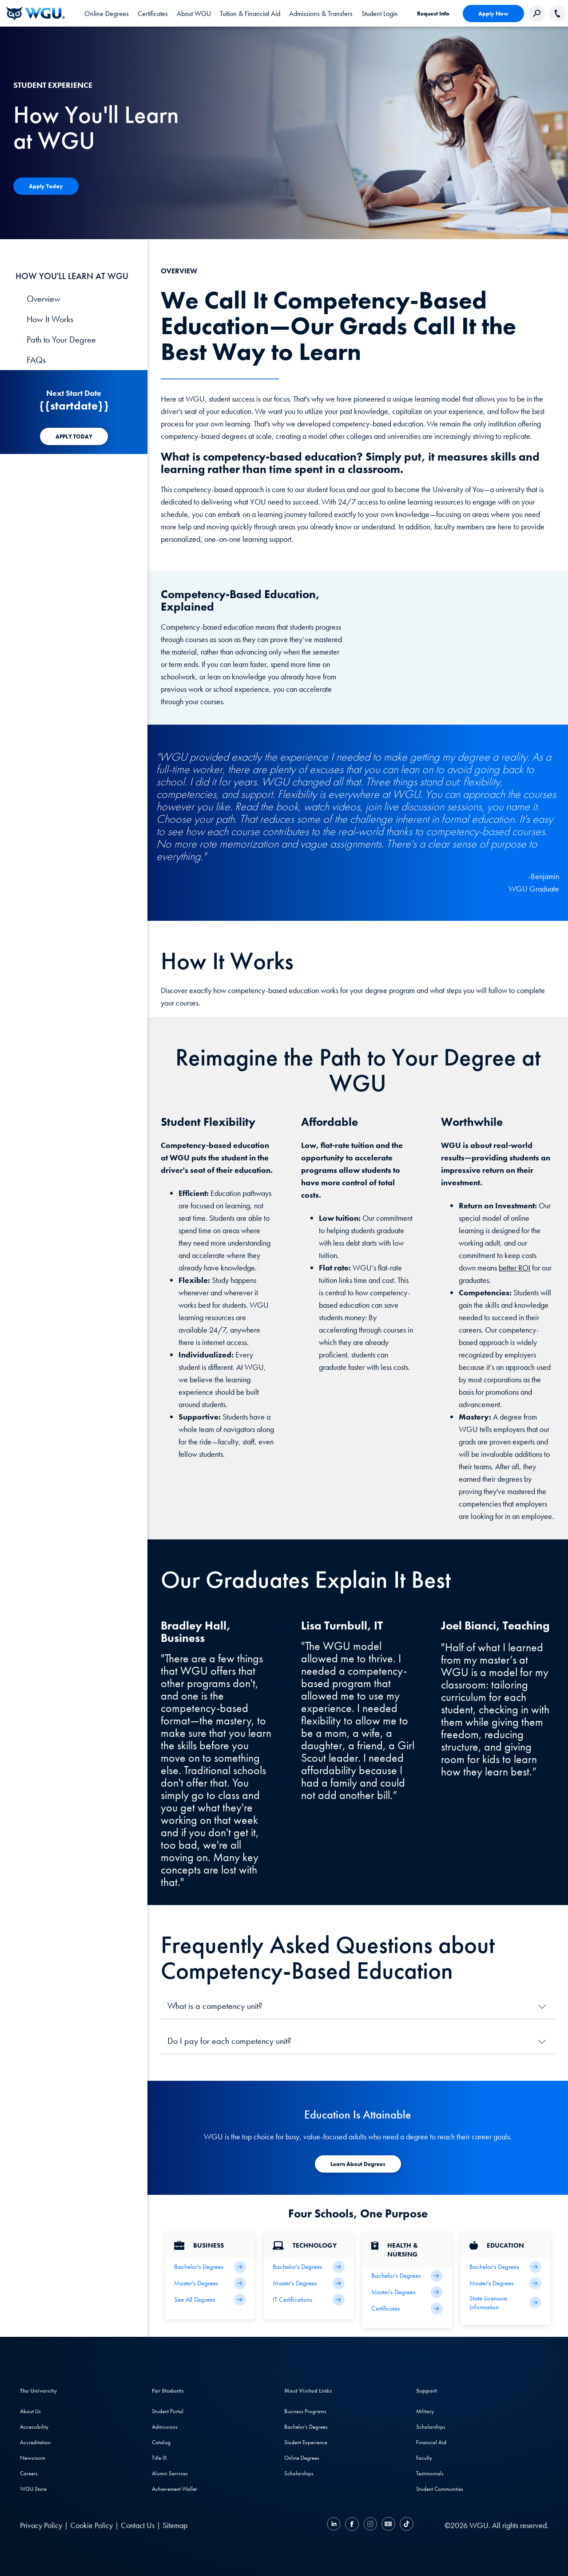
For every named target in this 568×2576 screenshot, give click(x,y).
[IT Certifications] (309, 2300)
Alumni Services (170, 2473)
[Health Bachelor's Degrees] (407, 2276)
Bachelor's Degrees (306, 2426)
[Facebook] (352, 2525)
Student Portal (167, 2411)
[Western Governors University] (35, 13)
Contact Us (138, 2525)
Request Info (433, 13)
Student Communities (439, 2489)
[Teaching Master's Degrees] (505, 2283)
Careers (29, 2473)
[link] (379, 13)
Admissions (165, 2426)
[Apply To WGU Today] (358, 2164)
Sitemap (175, 2525)
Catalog (161, 2442)
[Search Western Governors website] (536, 13)
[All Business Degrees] (210, 2300)
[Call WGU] (557, 13)
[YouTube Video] (463, 630)
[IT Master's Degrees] (309, 2283)
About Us (30, 2411)
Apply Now (493, 13)
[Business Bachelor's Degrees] (210, 2267)
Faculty (424, 2458)
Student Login (379, 13)
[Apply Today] (46, 186)
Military (425, 2411)
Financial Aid (431, 2442)
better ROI (514, 1267)
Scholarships (299, 2473)
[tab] (106, 13)
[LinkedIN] (335, 2525)
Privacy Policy (41, 2525)
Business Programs (305, 2411)
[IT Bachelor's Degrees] (309, 2267)
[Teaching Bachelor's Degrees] (505, 2267)
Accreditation (35, 2442)
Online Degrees (301, 2458)
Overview (43, 298)
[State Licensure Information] (505, 2303)
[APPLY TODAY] (74, 436)
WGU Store (33, 2489)
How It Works (50, 319)
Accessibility (34, 2426)
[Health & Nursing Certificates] (407, 2308)
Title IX (159, 2458)
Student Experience (305, 2442)
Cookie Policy (91, 2525)
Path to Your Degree (61, 339)
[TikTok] (405, 2525)
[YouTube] (388, 2525)
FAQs (36, 360)
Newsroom (32, 2458)
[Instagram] (370, 2525)
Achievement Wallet (174, 2489)
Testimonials (430, 2473)
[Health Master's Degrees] (407, 2292)
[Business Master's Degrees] (210, 2283)
